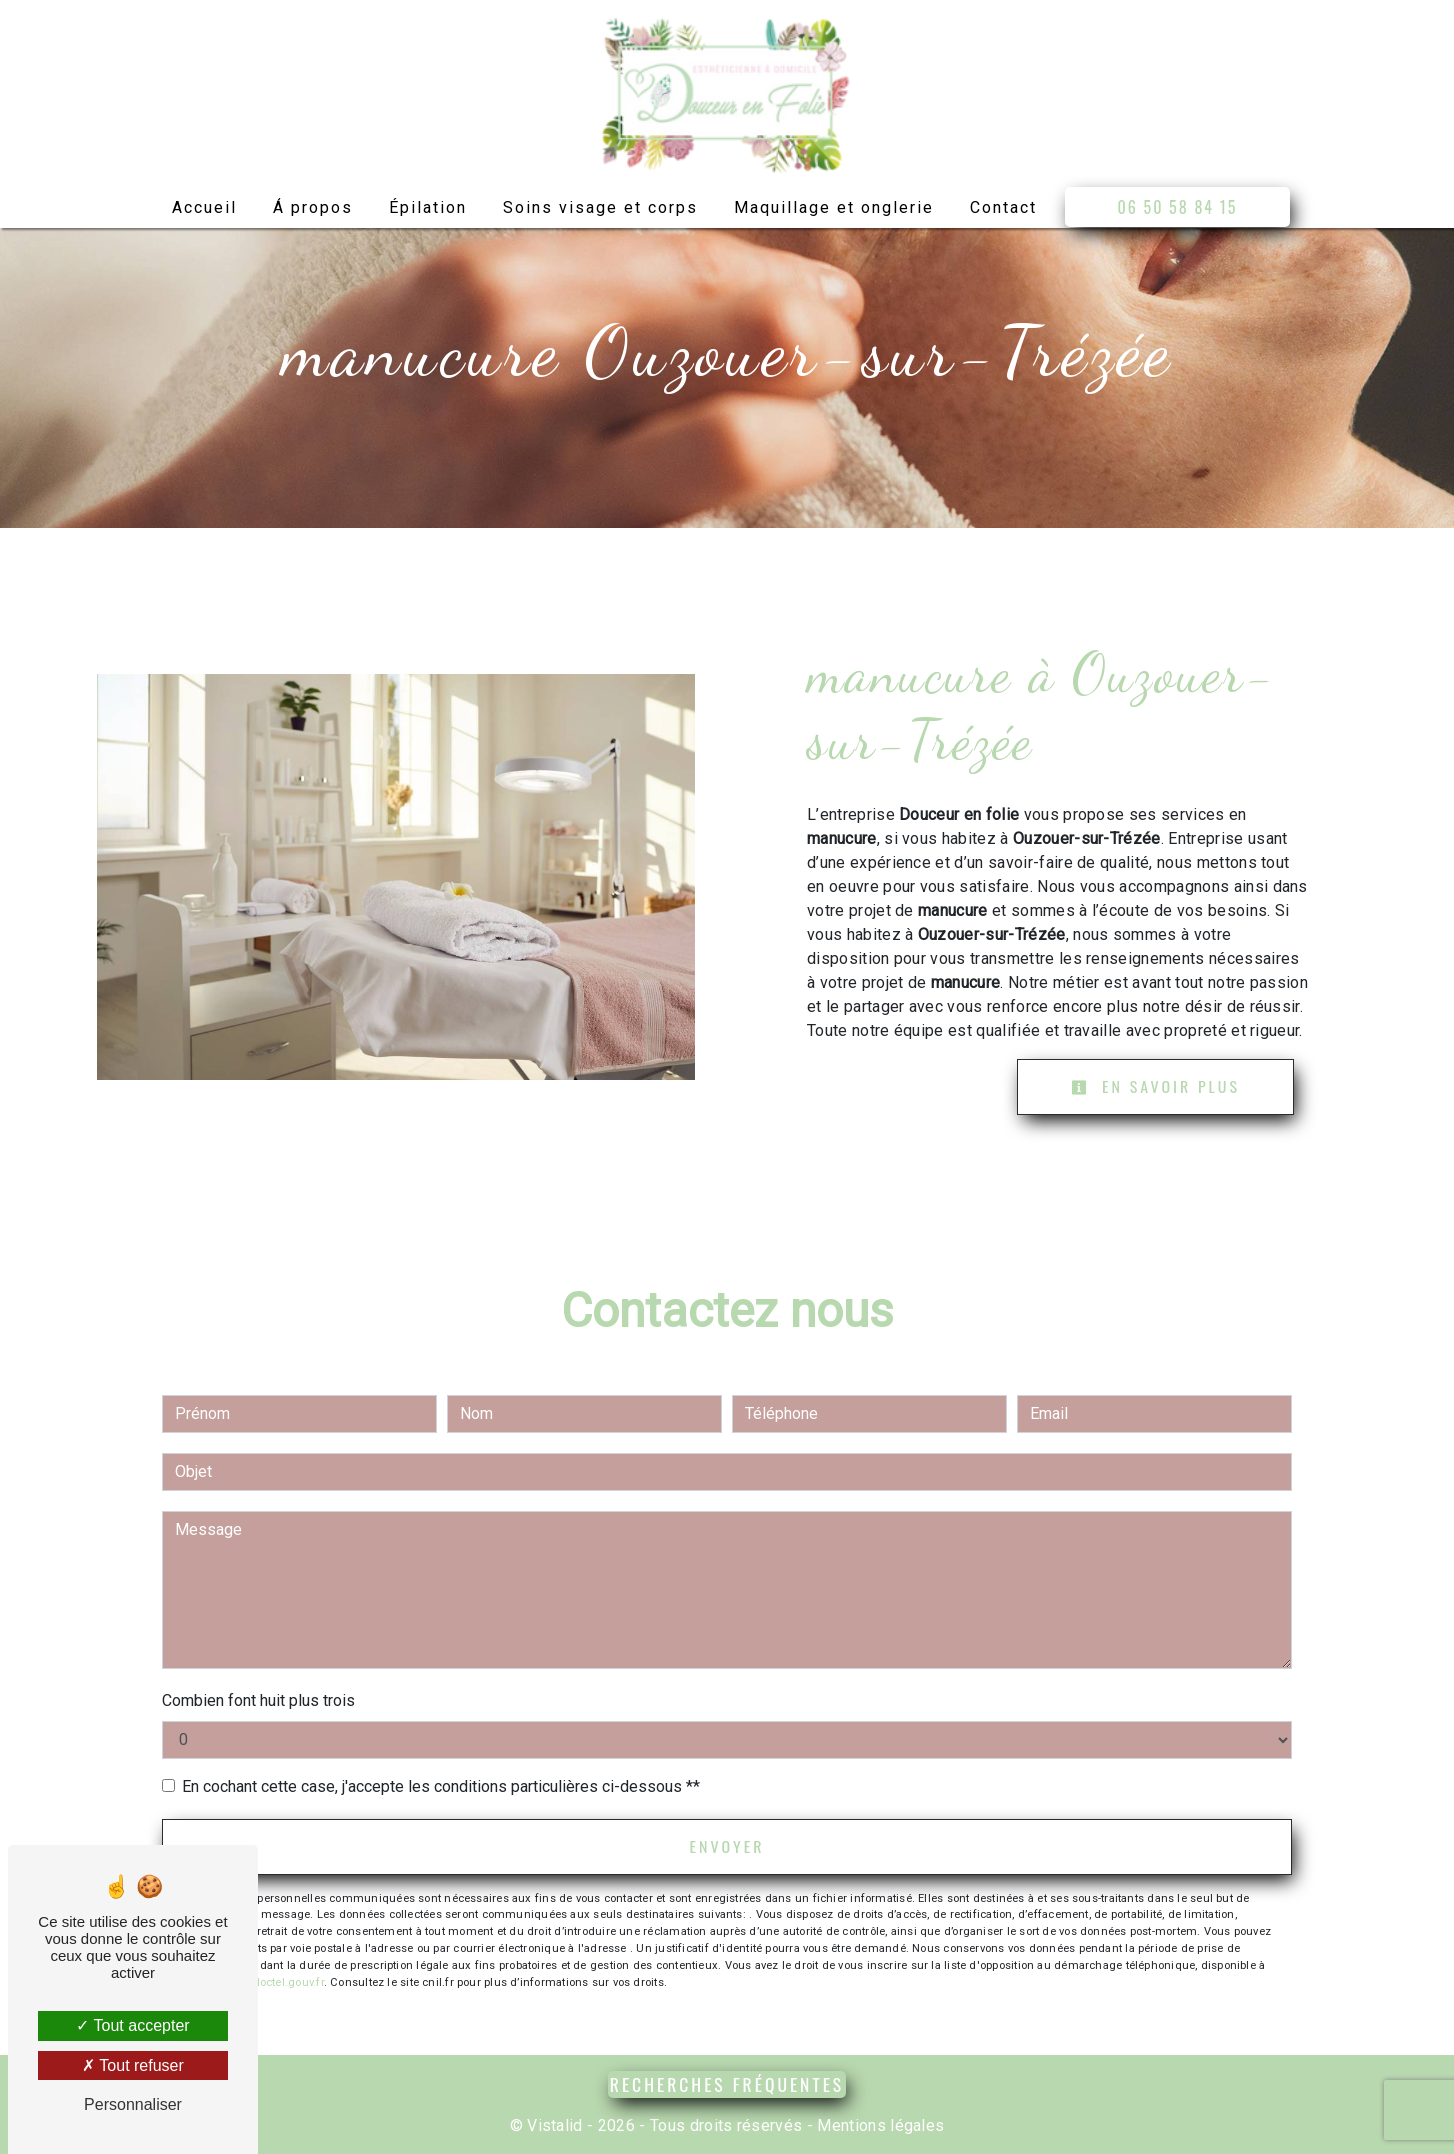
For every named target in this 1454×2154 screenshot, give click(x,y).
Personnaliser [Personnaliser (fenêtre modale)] (133, 2104)
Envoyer (727, 1847)
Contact (1003, 207)
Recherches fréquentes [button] (727, 2084)
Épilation (428, 207)
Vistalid (555, 2125)
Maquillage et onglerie (834, 207)
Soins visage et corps (600, 207)
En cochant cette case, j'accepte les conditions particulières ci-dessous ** (441, 1786)
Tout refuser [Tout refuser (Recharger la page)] (133, 2065)
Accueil (204, 207)
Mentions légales (878, 2125)
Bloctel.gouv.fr (286, 1982)
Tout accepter (132, 2025)
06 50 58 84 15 (1178, 207)
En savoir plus (1155, 1087)
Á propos (313, 207)
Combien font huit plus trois (258, 1700)
